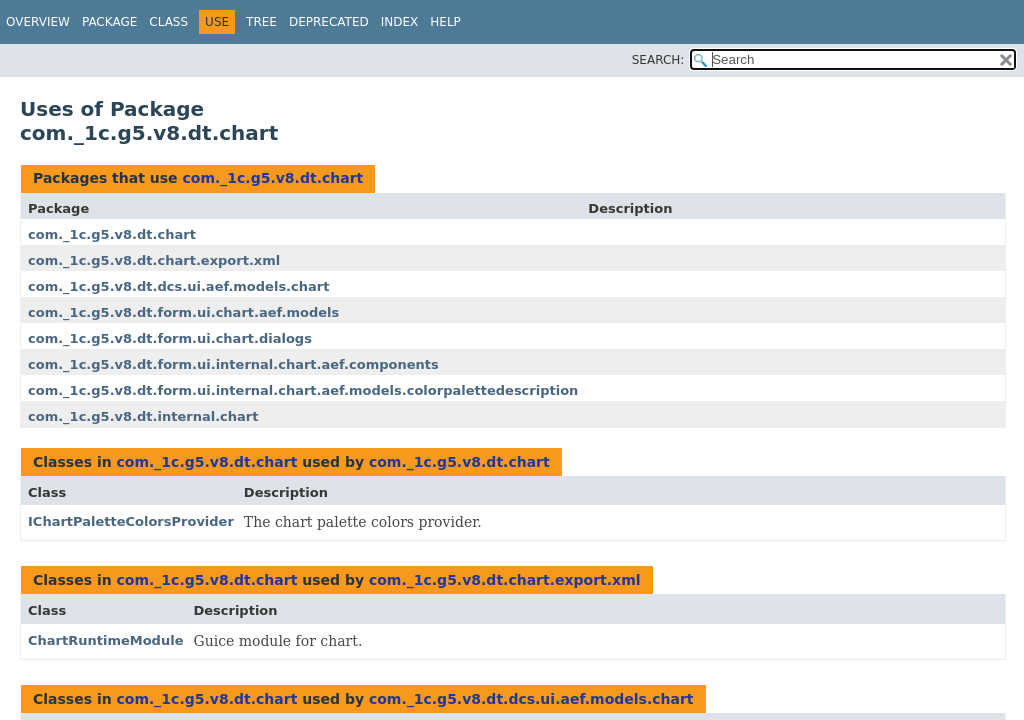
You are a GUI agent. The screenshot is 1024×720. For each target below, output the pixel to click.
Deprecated (329, 22)
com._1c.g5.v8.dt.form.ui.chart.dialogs (170, 338)
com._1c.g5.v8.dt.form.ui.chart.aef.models (183, 312)
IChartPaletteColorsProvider (131, 521)
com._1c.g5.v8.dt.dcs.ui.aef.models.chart (178, 286)
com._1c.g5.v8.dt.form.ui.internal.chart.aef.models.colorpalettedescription (303, 390)
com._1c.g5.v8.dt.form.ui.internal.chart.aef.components (233, 364)
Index (400, 22)
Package (109, 22)
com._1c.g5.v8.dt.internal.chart (143, 416)
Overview (38, 22)
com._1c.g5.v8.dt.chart (272, 178)
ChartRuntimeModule (105, 640)
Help (445, 22)
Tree (261, 22)
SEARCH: (658, 60)
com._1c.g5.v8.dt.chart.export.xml (154, 260)
